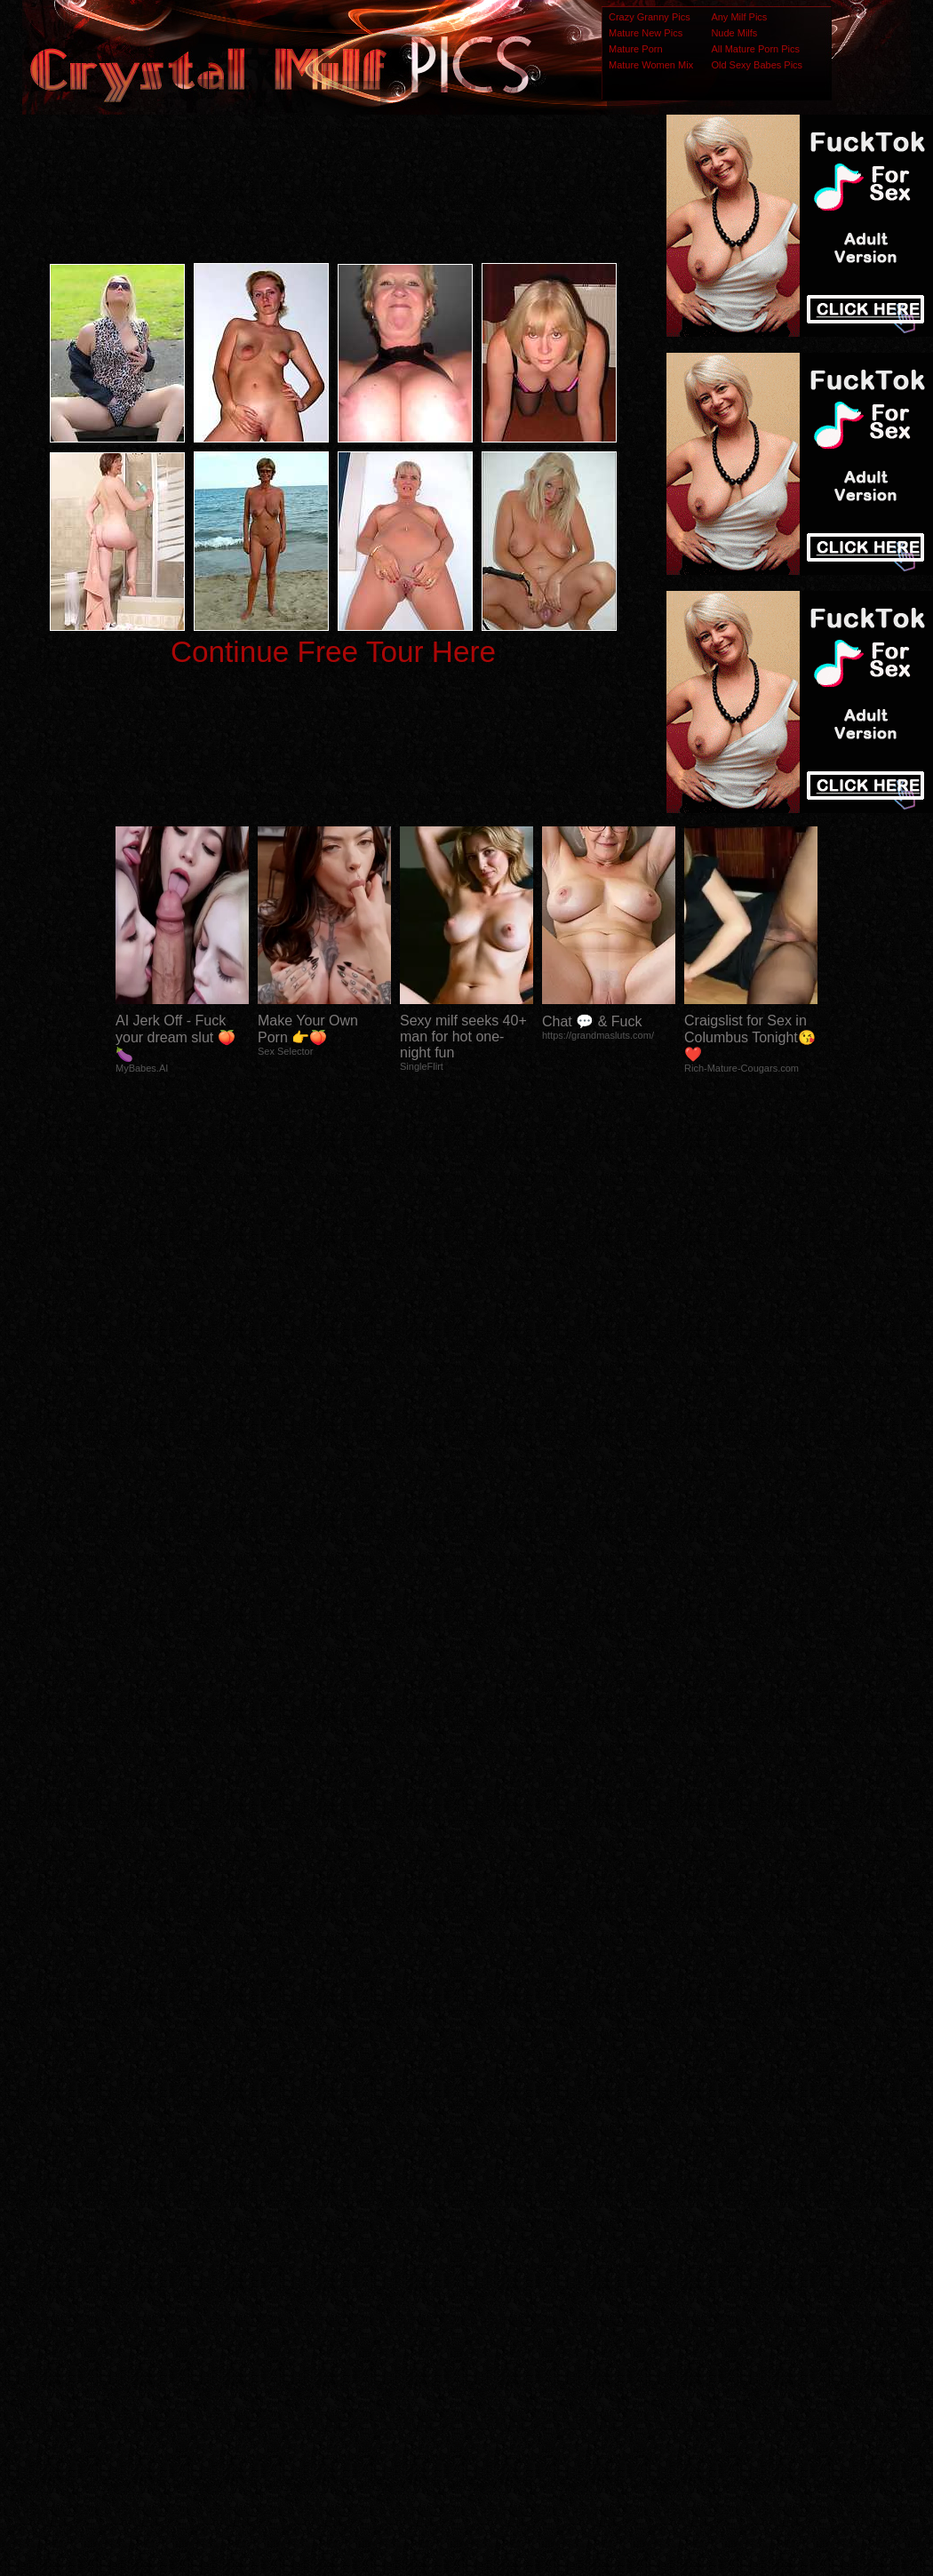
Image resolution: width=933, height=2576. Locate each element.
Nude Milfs (734, 33)
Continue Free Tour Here (333, 651)
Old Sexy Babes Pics (756, 65)
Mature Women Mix (651, 65)
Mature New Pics (645, 33)
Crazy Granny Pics (649, 17)
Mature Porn (636, 49)
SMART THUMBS (498, 2224)
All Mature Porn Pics (755, 49)
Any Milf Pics (739, 17)
